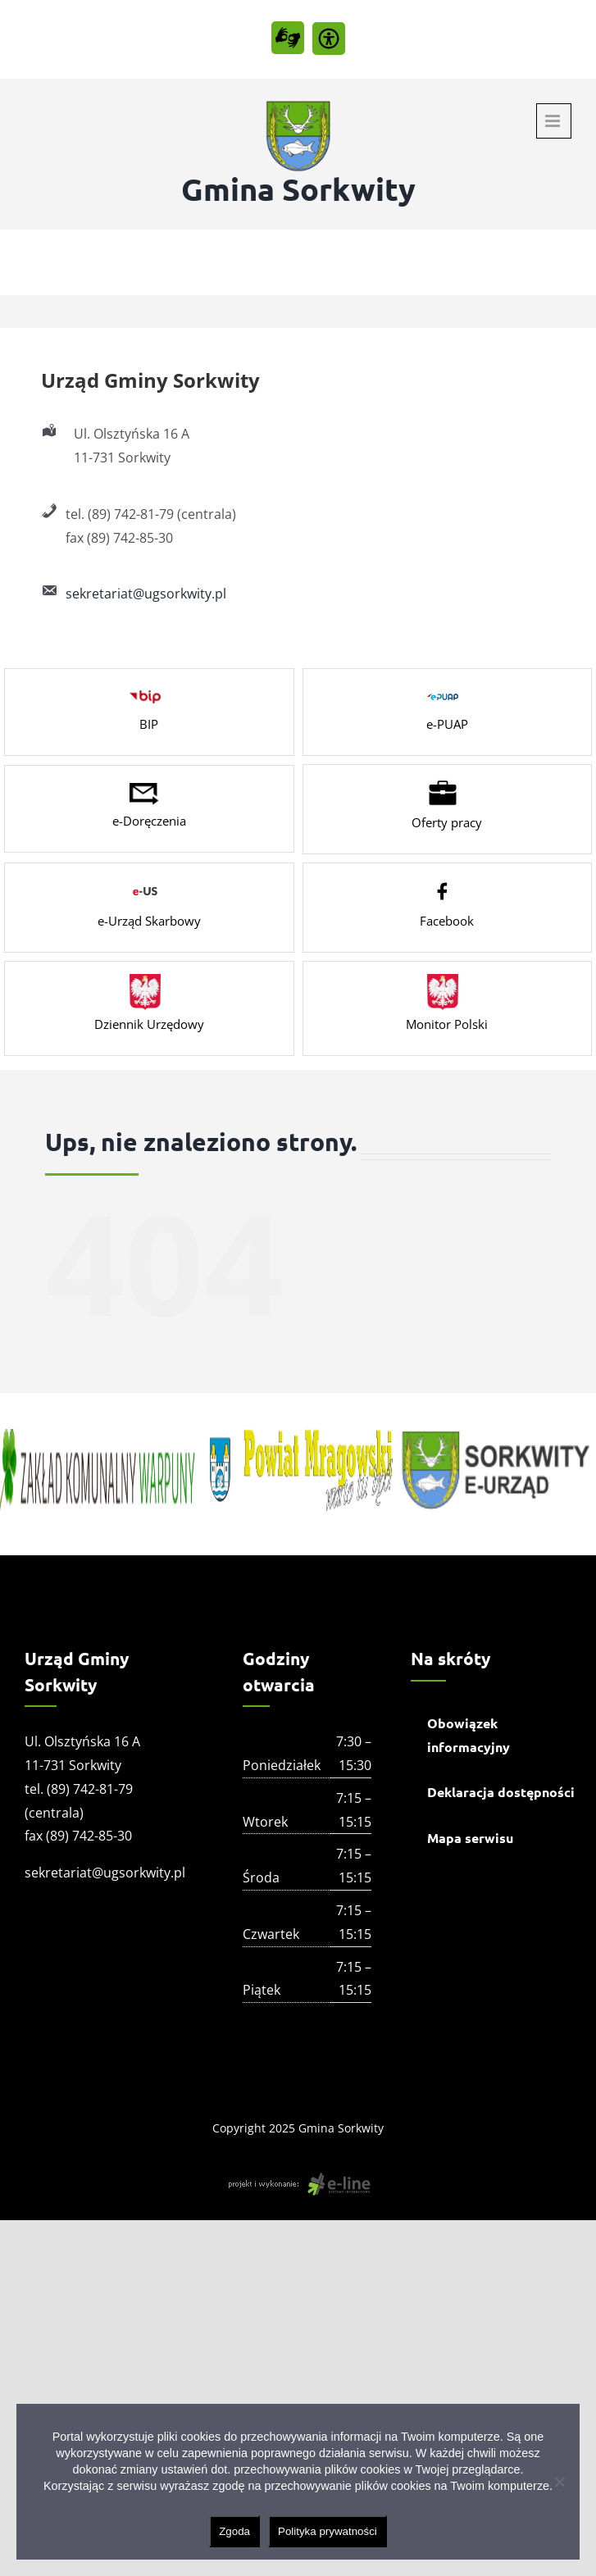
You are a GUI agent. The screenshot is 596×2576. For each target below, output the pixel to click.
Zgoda (234, 2531)
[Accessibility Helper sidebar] (328, 38)
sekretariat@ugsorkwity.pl (146, 594)
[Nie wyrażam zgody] (559, 2482)
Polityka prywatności (327, 2531)
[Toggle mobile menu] (554, 121)
